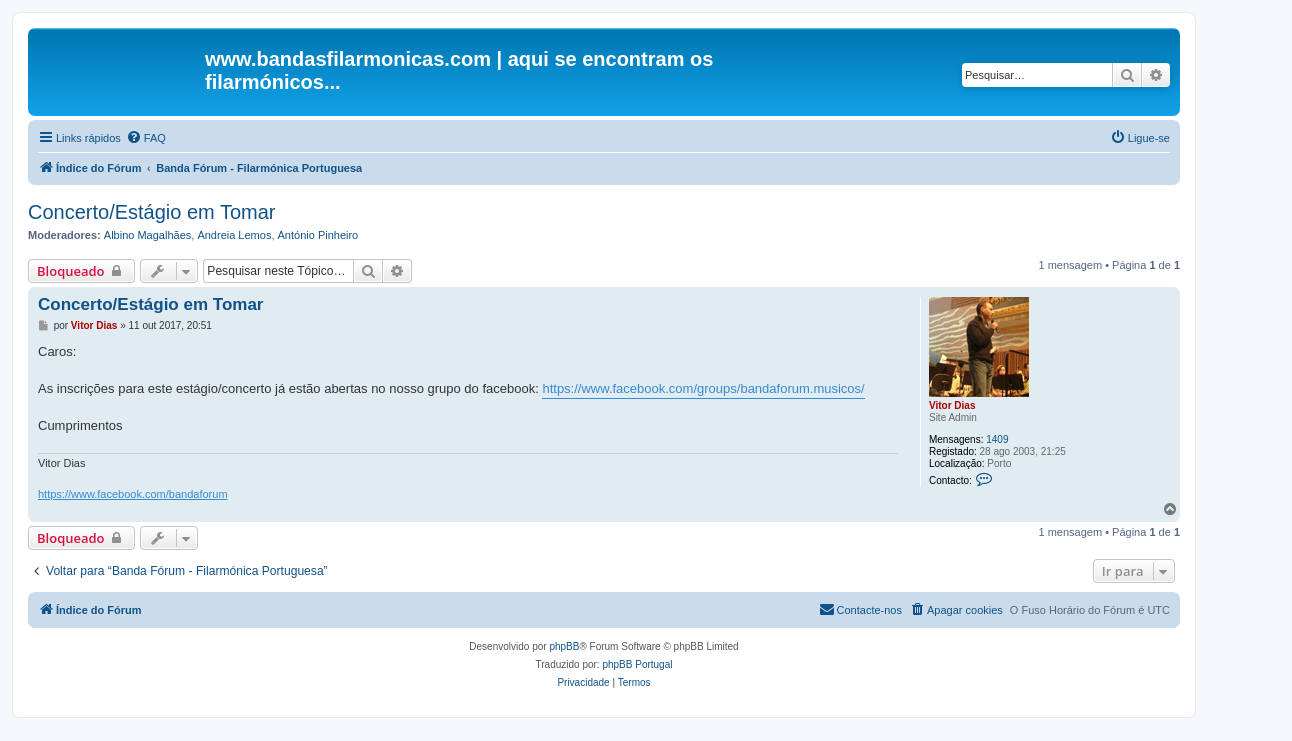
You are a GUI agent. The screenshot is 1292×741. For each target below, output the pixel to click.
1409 (997, 439)
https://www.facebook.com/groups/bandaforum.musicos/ (703, 388)
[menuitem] (146, 138)
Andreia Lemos (234, 235)
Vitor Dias (952, 405)
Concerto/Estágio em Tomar (152, 212)
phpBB (564, 646)
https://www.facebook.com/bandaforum (133, 494)
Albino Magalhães (147, 235)
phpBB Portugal (637, 664)
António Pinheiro (318, 235)
